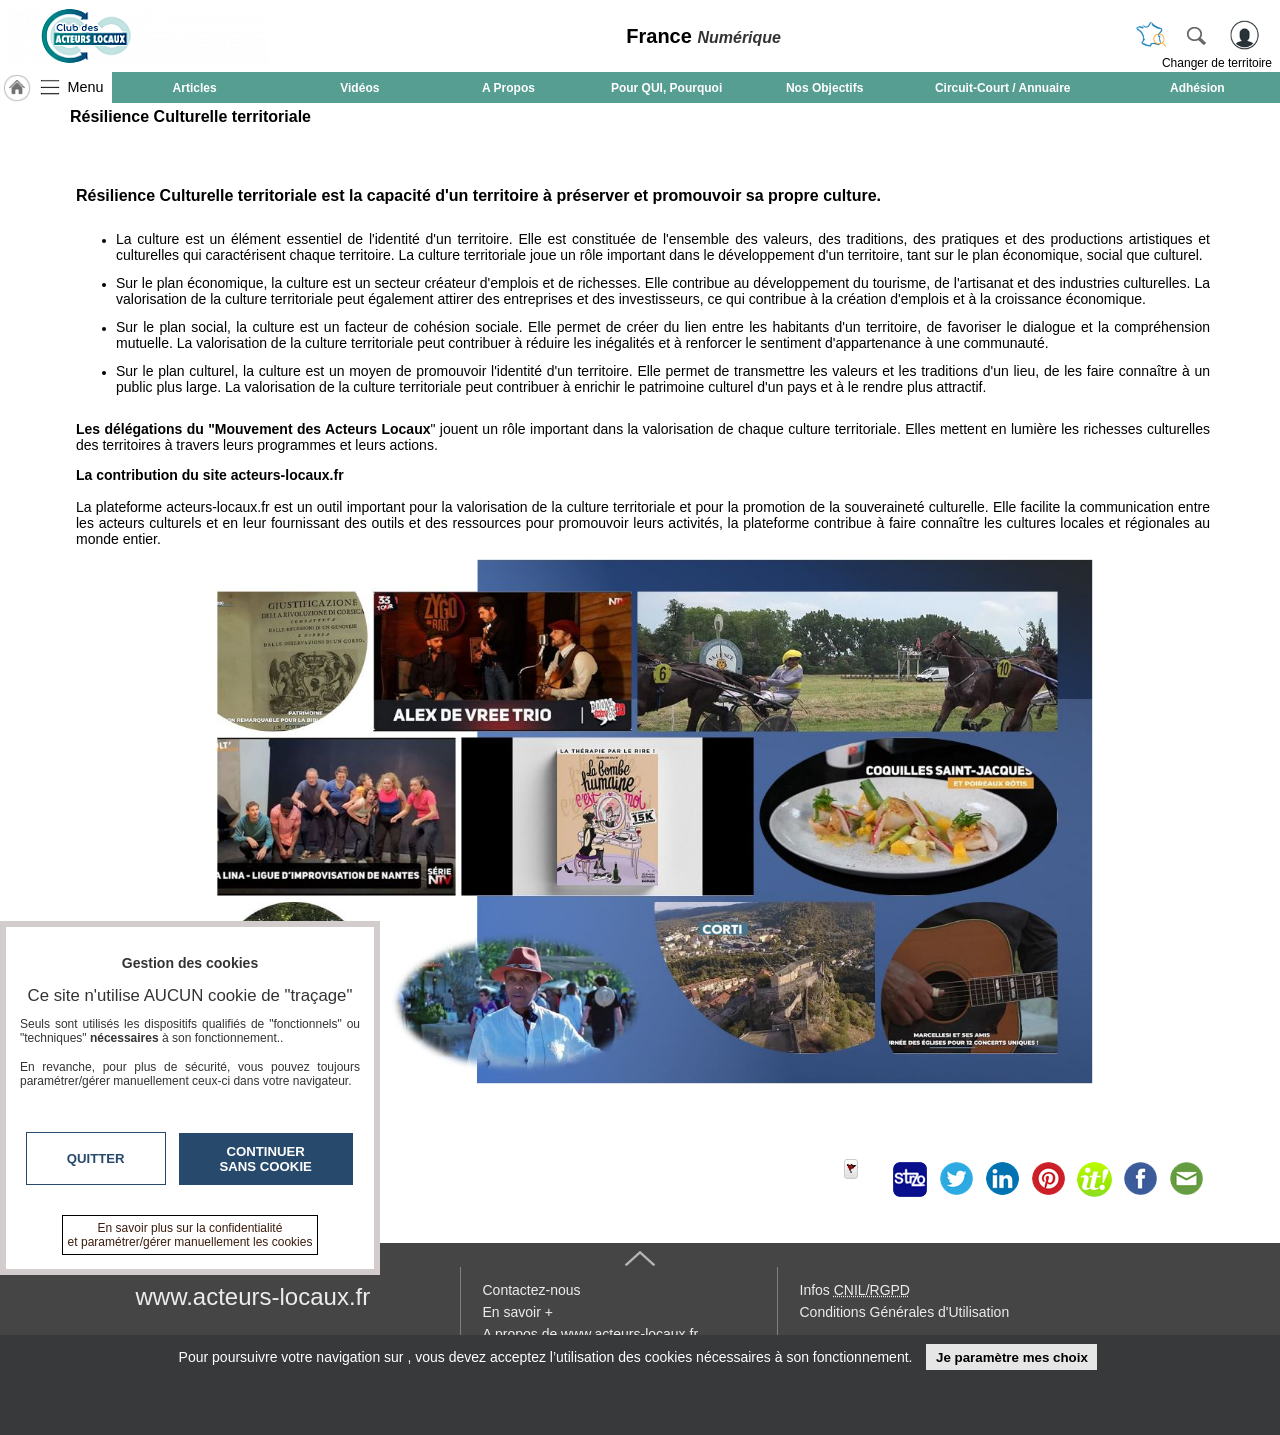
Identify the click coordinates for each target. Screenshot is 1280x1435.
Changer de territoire (1217, 63)
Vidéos (359, 88)
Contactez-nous (532, 1290)
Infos (855, 1290)
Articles (195, 88)
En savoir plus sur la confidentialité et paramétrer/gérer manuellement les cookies (190, 1235)
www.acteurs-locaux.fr (253, 1296)
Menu (86, 87)
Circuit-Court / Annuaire (1003, 88)
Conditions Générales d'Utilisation (905, 1312)
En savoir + (518, 1312)
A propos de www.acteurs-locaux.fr (591, 1334)
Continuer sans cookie (266, 1159)
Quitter (96, 1158)
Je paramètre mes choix (1012, 1357)
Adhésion (1197, 88)
